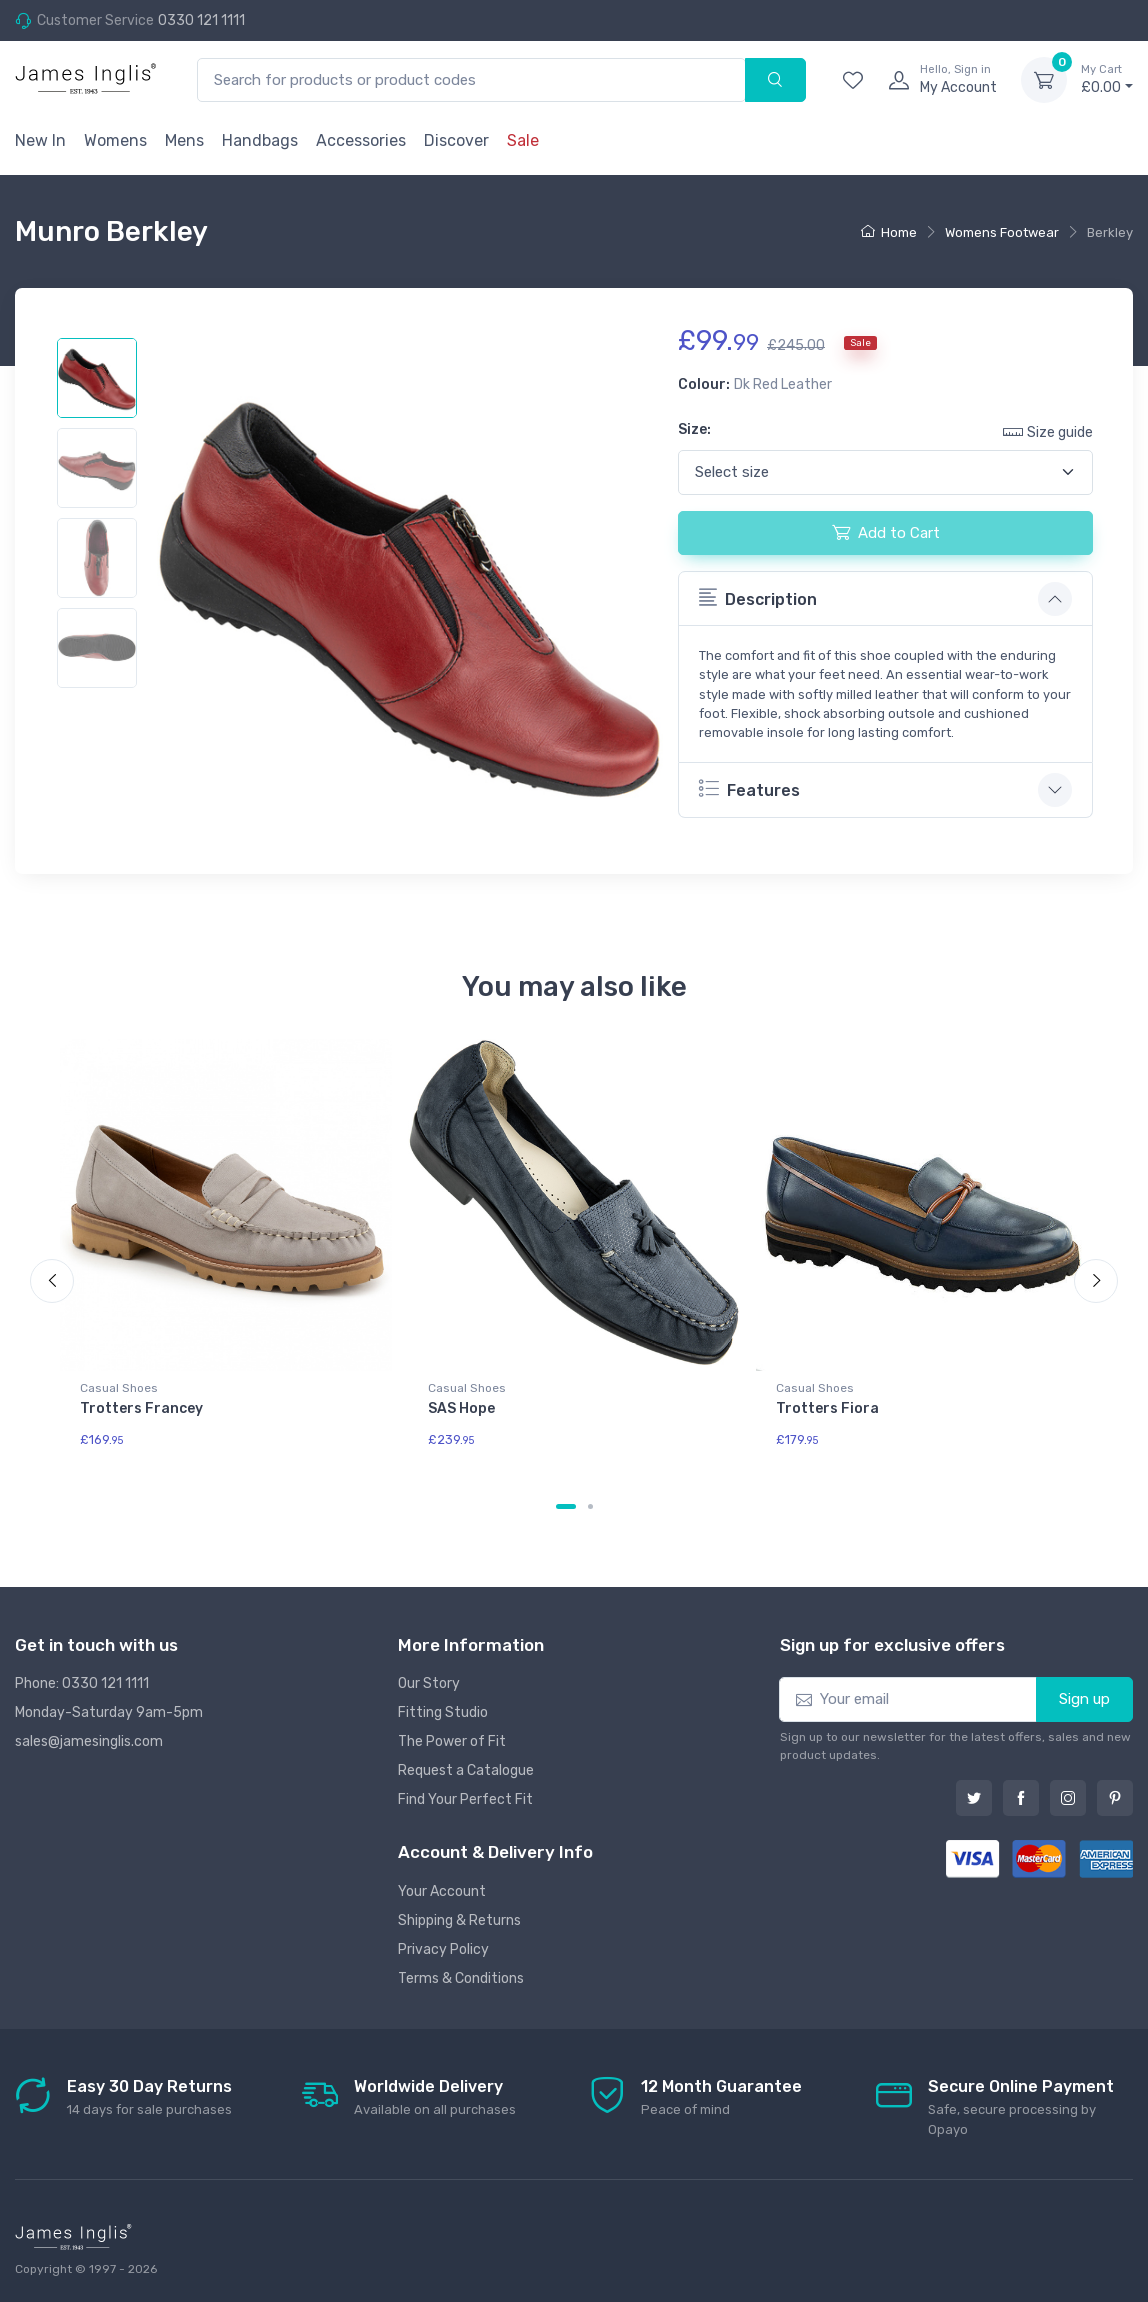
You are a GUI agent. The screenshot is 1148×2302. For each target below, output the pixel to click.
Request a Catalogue (466, 1770)
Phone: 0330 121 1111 (82, 1683)
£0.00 (1107, 79)
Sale (523, 140)
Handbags (260, 140)
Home (889, 232)
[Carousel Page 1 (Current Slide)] (566, 1506)
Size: (694, 429)
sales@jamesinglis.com (89, 1741)
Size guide (1048, 431)
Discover (456, 140)
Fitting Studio (443, 1712)
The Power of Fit (452, 1741)
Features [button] (749, 788)
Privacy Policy (443, 1949)
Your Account (442, 1891)
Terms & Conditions (461, 1978)
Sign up (1084, 1699)
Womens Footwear (1002, 232)
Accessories (361, 140)
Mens (184, 140)
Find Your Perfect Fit (465, 1799)
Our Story (429, 1683)
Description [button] (758, 598)
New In (40, 140)
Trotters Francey (141, 1408)
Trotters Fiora (827, 1408)
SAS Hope (461, 1408)
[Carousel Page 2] (590, 1506)
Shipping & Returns (459, 1920)
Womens (115, 140)
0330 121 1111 (201, 20)
